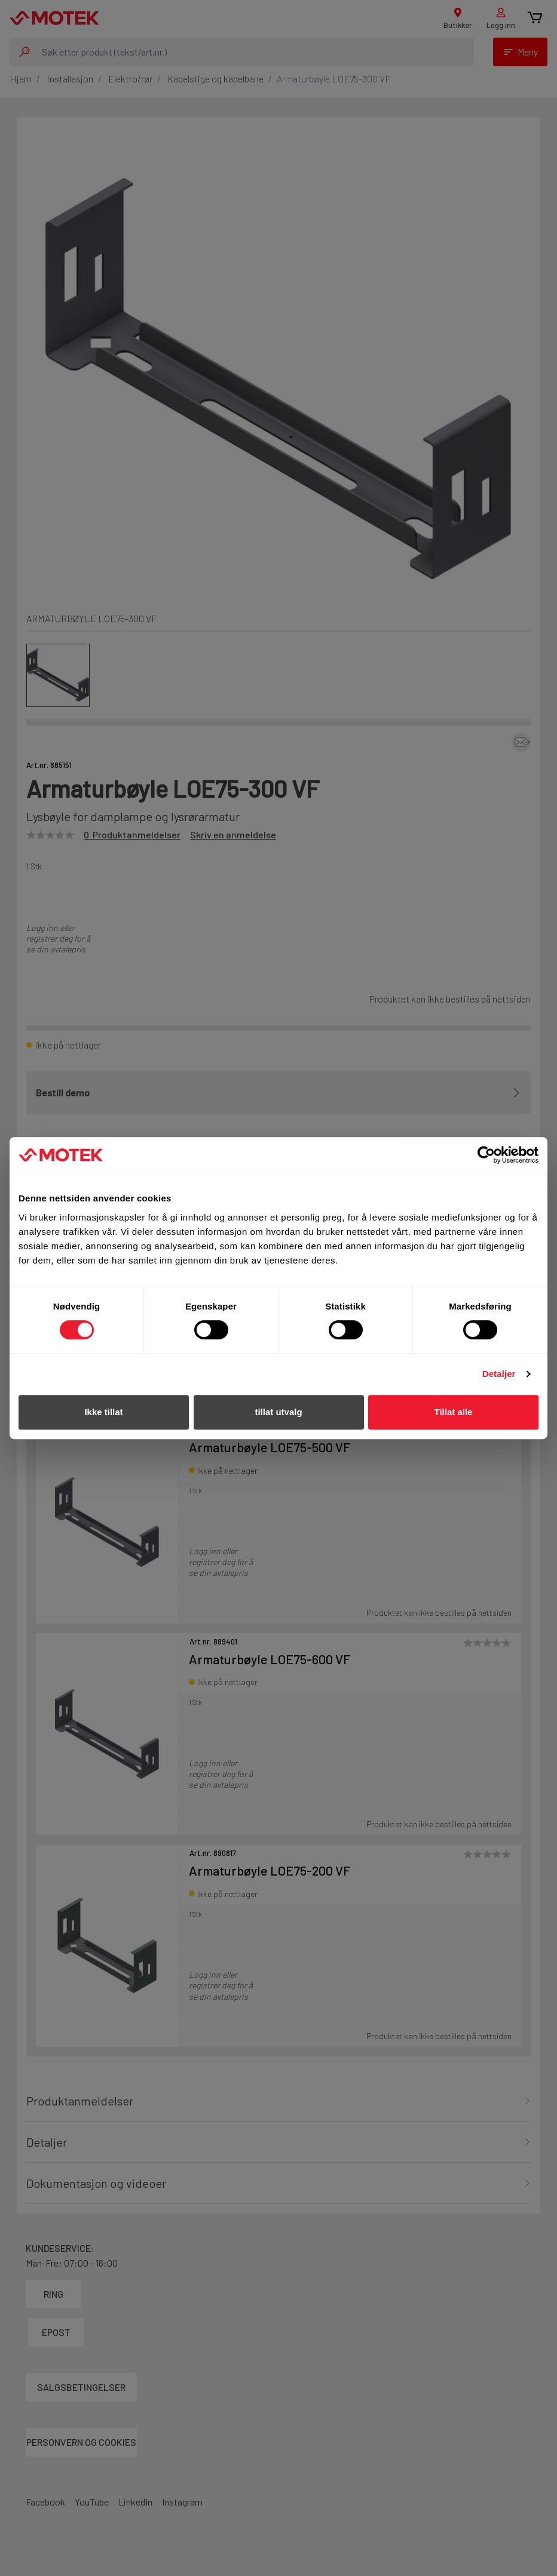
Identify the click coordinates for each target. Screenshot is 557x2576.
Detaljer (499, 1374)
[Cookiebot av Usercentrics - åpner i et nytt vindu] (486, 1155)
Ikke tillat (103, 1412)
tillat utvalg (278, 1412)
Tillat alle (453, 1412)
